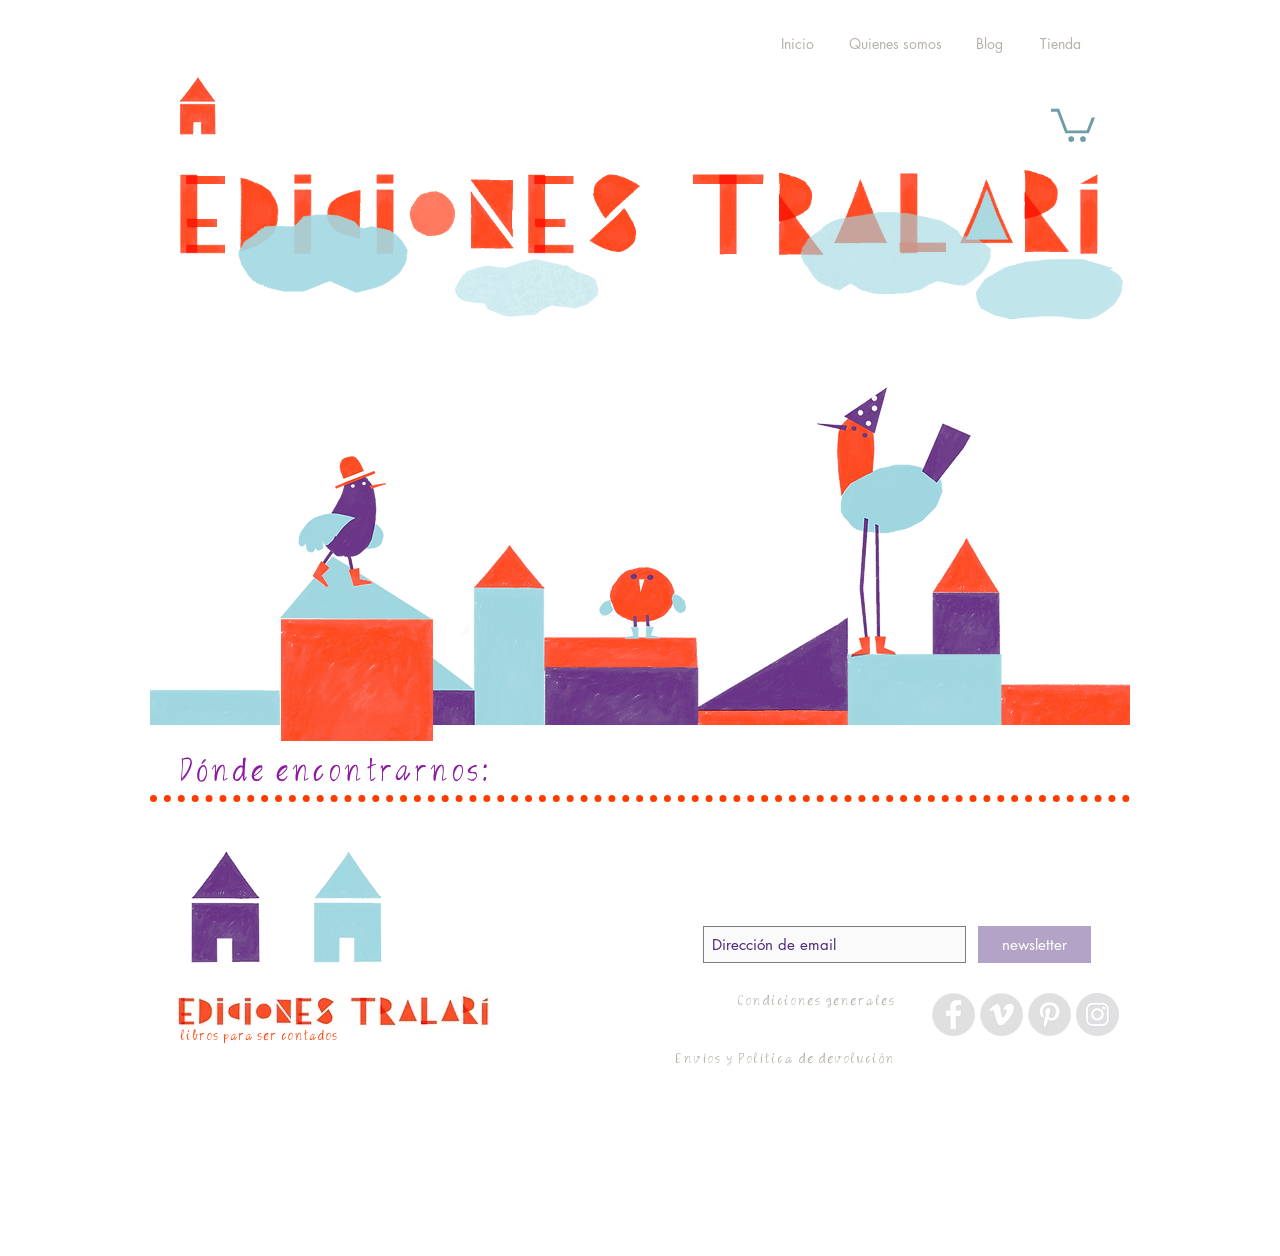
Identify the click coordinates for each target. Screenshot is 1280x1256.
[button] (1073, 123)
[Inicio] (797, 44)
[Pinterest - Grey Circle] (1049, 1014)
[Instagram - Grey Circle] (1097, 1014)
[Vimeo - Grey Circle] (1001, 1014)
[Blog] (989, 44)
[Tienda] (1060, 44)
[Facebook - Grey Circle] (953, 1014)
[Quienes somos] (895, 44)
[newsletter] (1034, 944)
